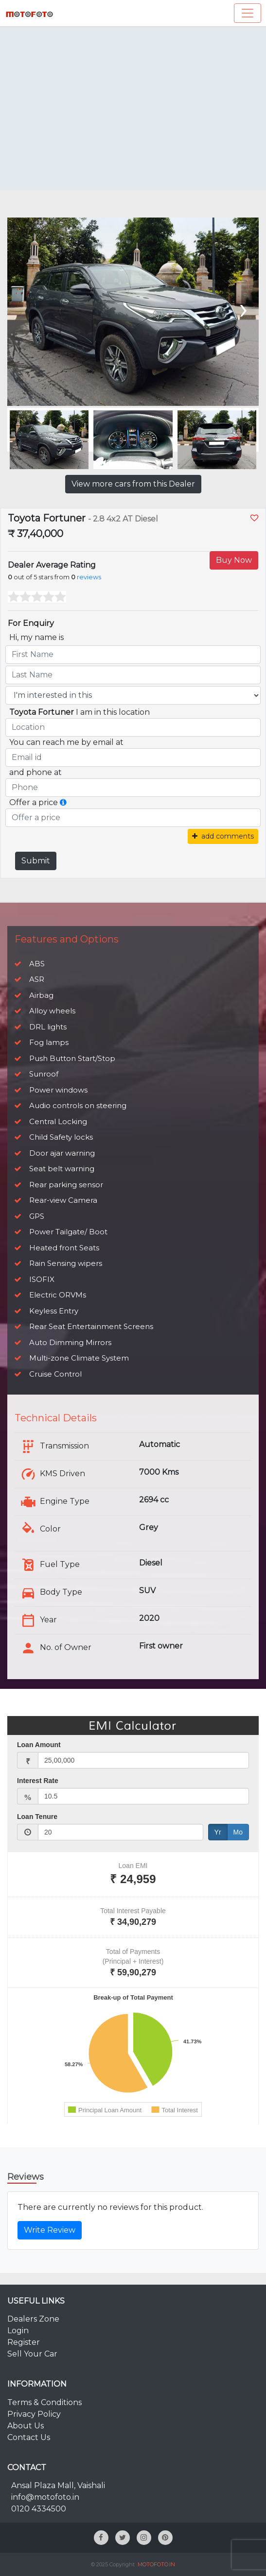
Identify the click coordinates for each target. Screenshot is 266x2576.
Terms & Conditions (44, 2402)
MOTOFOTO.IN (156, 2564)
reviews (89, 577)
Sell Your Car (32, 2353)
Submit (35, 860)
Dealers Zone (33, 2318)
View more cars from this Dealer (133, 483)
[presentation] (242, 308)
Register (23, 2342)
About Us (25, 2425)
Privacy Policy (34, 2414)
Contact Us (28, 2437)
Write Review (49, 2230)
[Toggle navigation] (247, 13)
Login (18, 2330)
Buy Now (234, 560)
